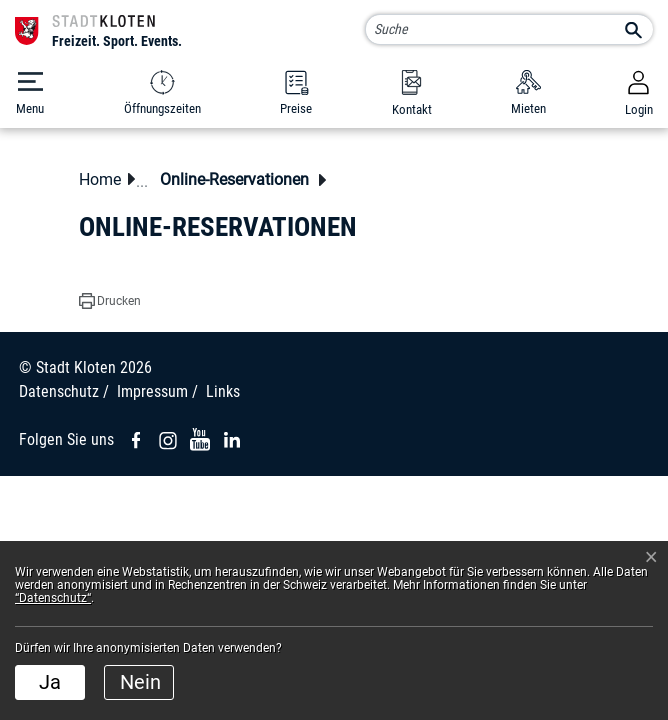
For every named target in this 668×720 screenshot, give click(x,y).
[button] (240, 179)
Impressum (152, 391)
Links (223, 391)
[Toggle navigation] (30, 93)
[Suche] (509, 29)
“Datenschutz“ (53, 598)
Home (100, 179)
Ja (50, 682)
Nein (140, 682)
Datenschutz (59, 391)
